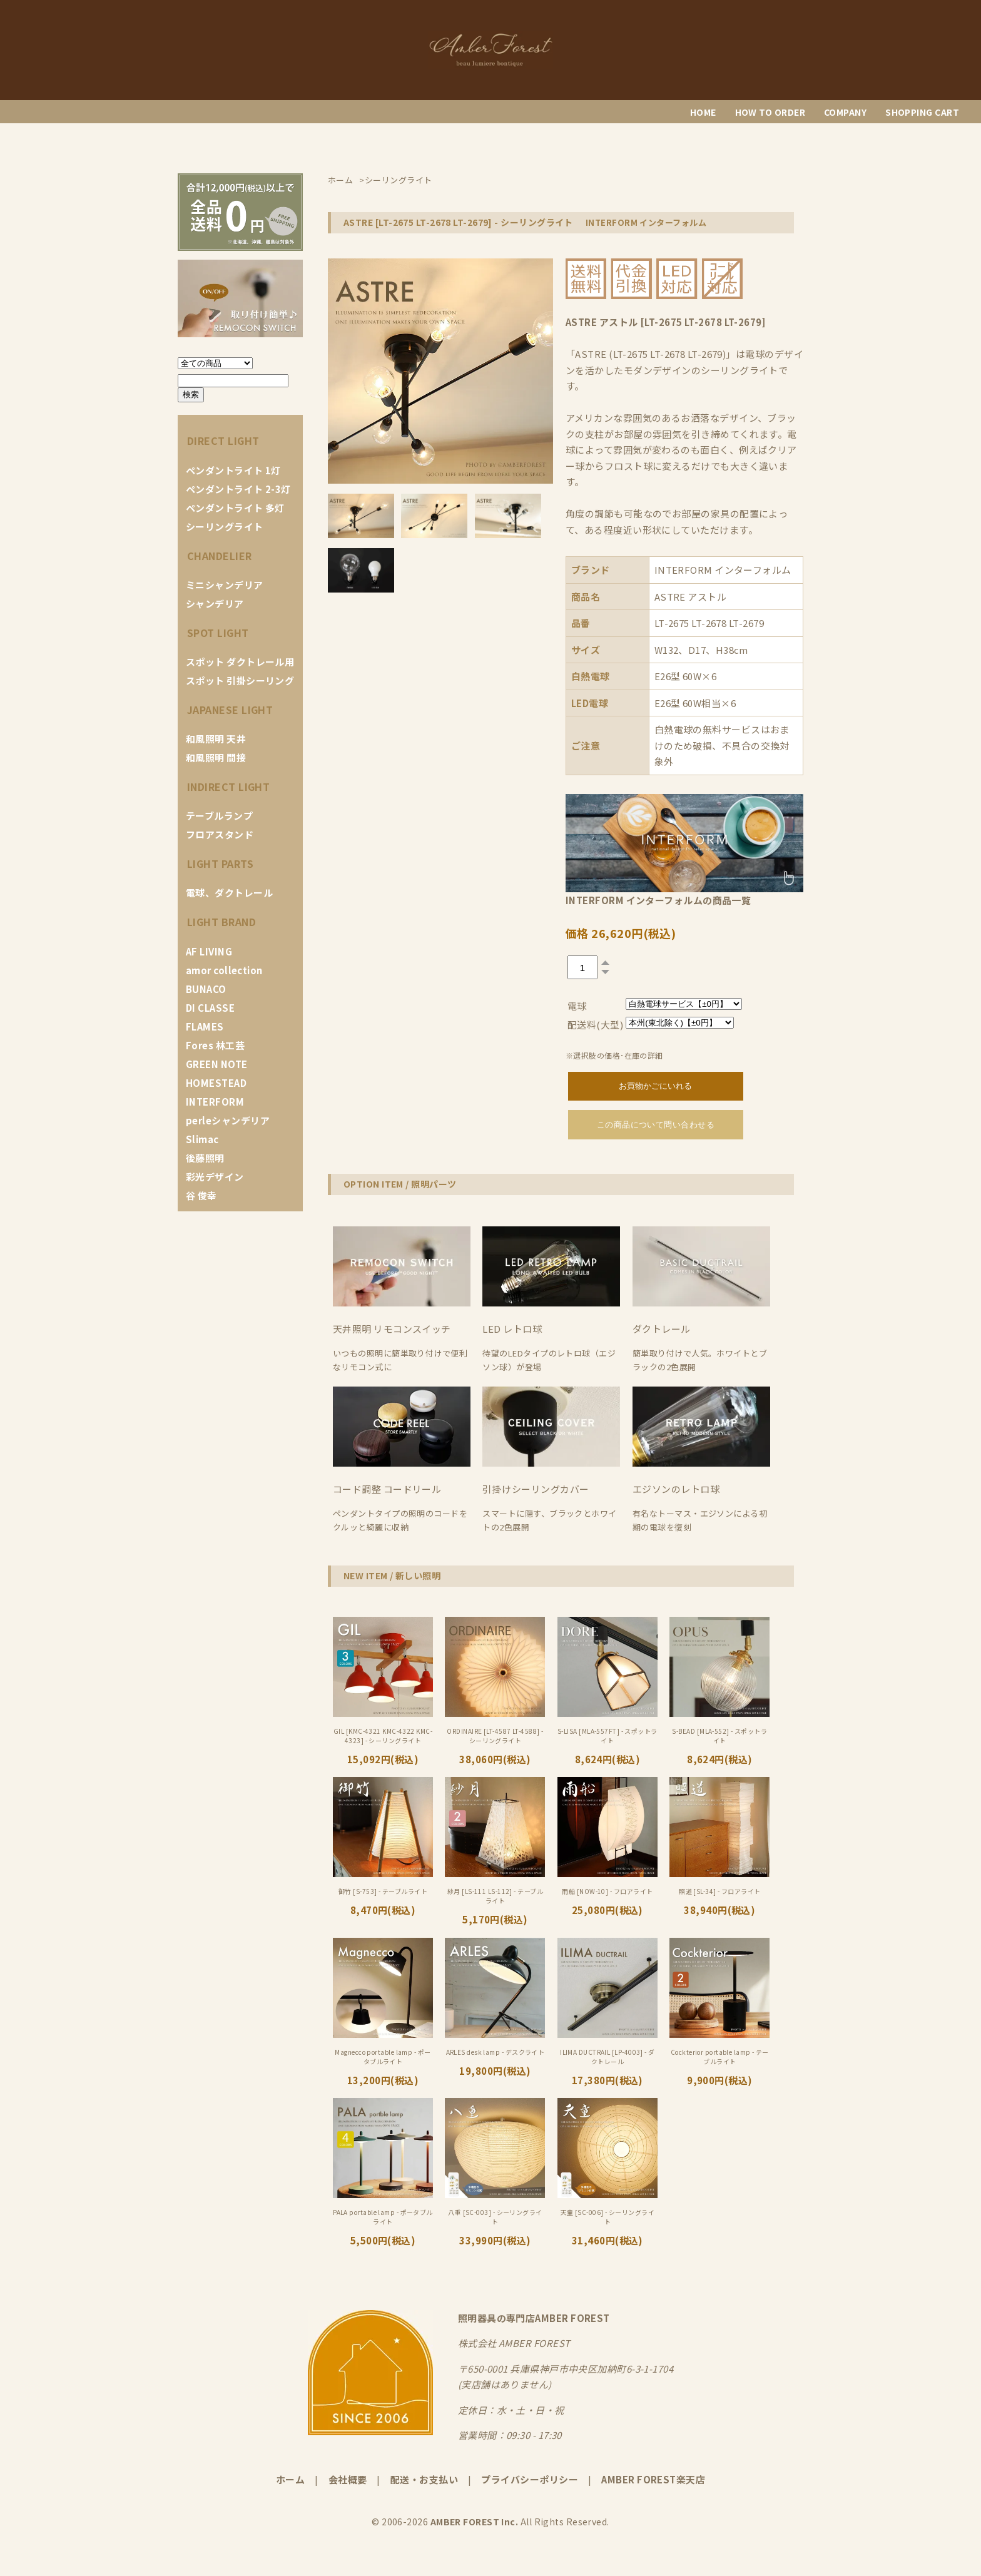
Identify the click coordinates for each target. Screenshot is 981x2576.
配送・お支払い (424, 2479)
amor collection (224, 970)
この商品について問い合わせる (655, 1124)
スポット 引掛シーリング (240, 680)
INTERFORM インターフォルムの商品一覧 (658, 900)
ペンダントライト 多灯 (235, 507)
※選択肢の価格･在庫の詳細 (614, 1055)
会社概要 (347, 2479)
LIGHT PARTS (220, 863)
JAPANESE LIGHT (230, 709)
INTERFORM (215, 1101)
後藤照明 (205, 1157)
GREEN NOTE (217, 1064)
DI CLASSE (210, 1007)
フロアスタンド (219, 834)
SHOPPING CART (922, 112)
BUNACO (206, 988)
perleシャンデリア (228, 1120)
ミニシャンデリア (224, 584)
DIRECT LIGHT (223, 440)
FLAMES (205, 1026)
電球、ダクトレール (229, 892)
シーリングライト (224, 526)
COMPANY (845, 112)
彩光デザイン (215, 1176)
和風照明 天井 (216, 738)
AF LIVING (209, 951)
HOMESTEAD (216, 1082)
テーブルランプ (219, 815)
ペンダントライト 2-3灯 (238, 489)
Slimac (202, 1139)
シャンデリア (215, 603)
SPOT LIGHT (218, 632)
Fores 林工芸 (215, 1045)
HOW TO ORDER (770, 112)
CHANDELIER (219, 555)
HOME (703, 112)
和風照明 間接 (216, 757)
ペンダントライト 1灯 (233, 470)
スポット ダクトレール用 (240, 661)
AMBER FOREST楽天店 (653, 2479)
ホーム (290, 2479)
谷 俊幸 (201, 1195)
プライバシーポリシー (529, 2479)
